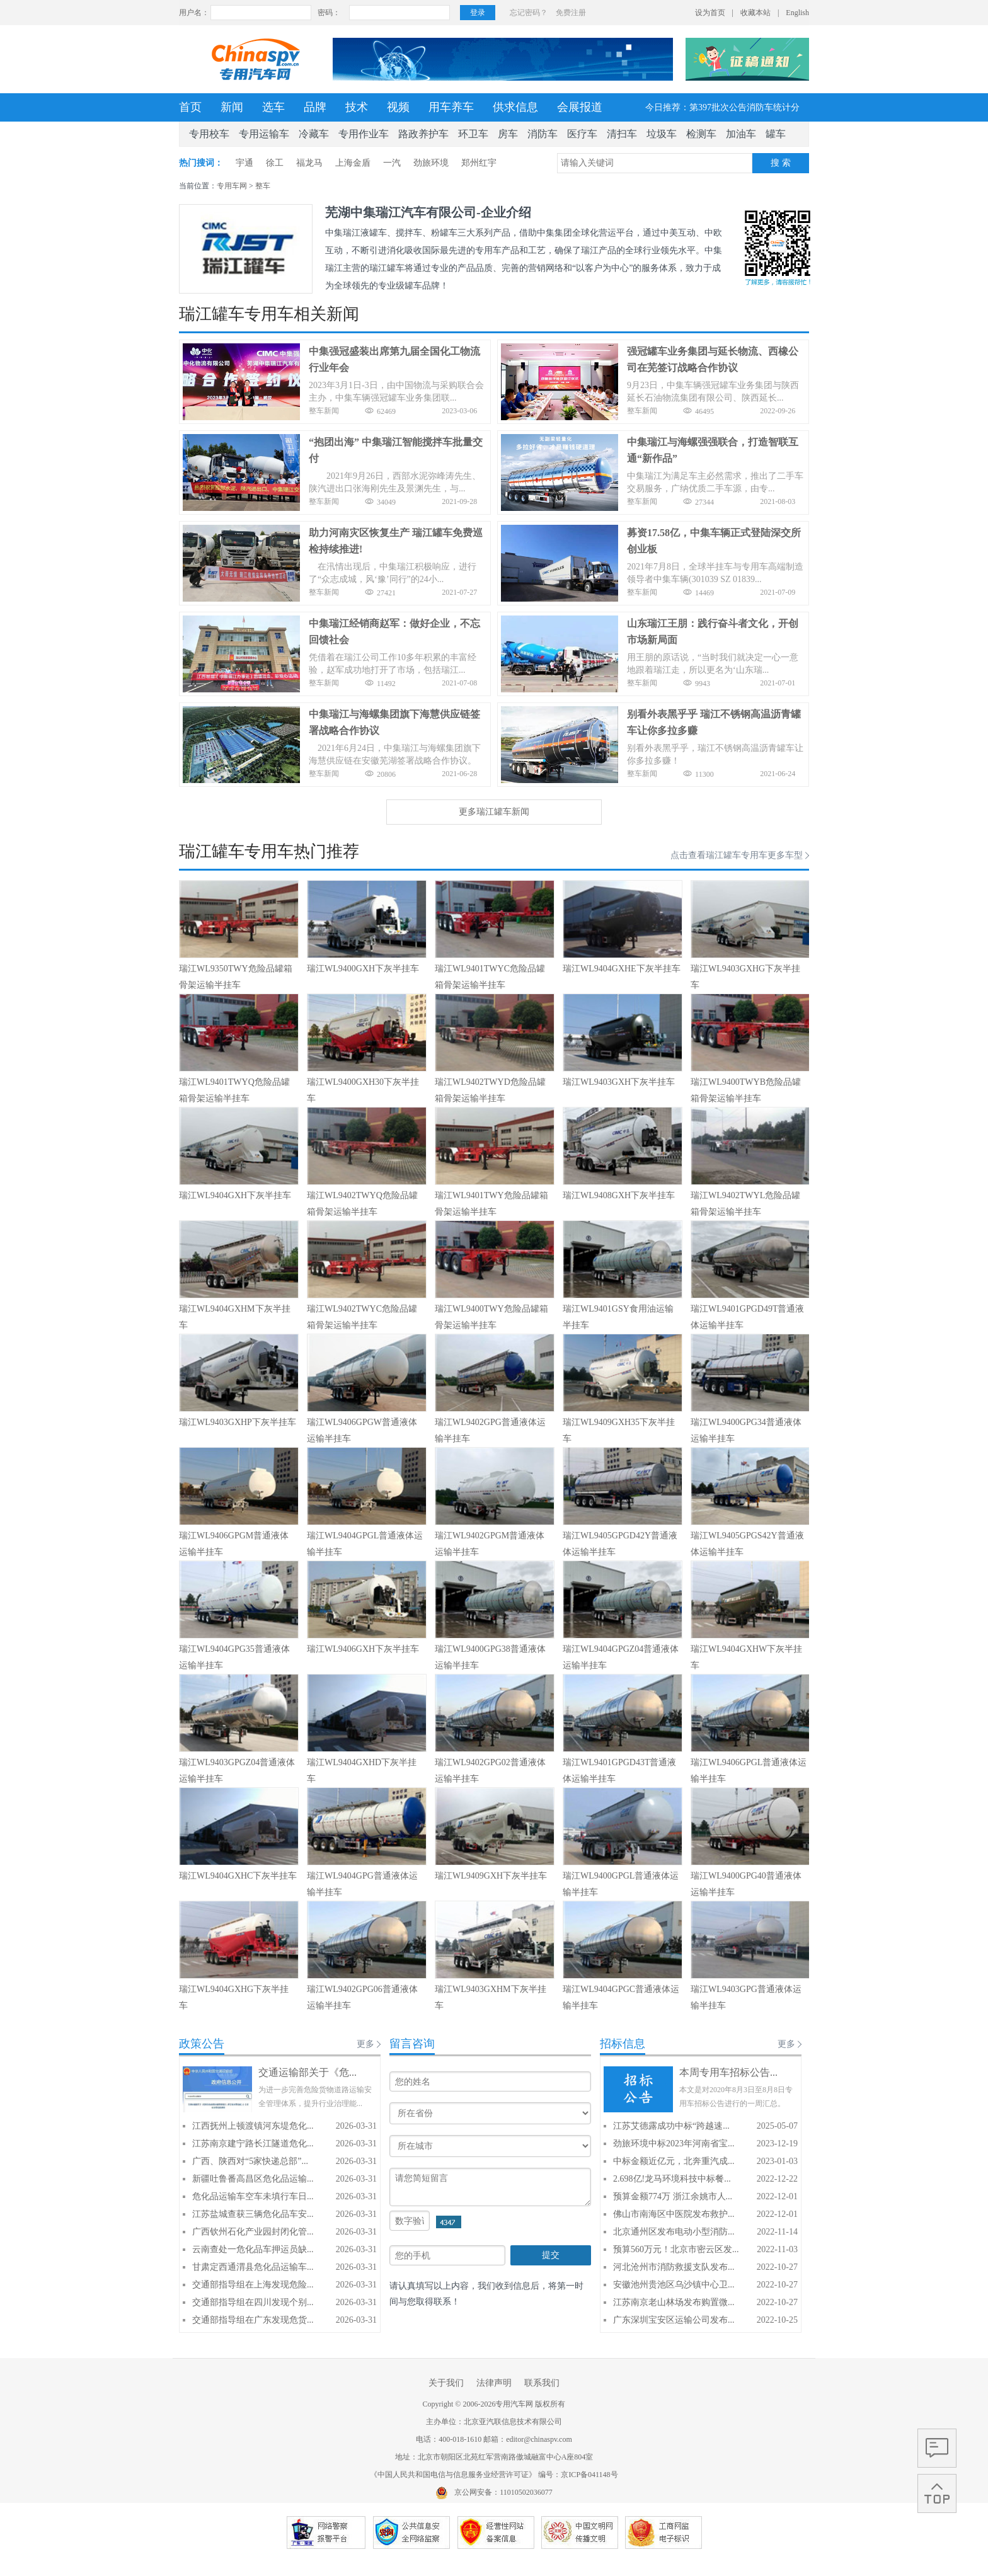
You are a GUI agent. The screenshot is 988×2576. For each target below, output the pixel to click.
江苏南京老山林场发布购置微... (674, 2302)
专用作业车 (363, 134)
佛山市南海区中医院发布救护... (674, 2214)
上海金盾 (352, 163)
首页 (190, 107)
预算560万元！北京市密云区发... (676, 2249)
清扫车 (622, 134)
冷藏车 (314, 134)
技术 (356, 107)
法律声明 (494, 2383)
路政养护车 (423, 134)
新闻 (232, 107)
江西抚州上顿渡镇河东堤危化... (253, 2126)
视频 (398, 107)
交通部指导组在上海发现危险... (253, 2284)
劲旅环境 (431, 163)
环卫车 (473, 134)
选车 (273, 107)
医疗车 (582, 134)
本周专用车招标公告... (728, 2072)
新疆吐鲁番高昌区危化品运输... (253, 2179)
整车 (262, 185)
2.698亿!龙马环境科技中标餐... (672, 2179)
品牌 (315, 107)
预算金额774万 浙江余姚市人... (672, 2196)
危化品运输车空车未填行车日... (253, 2196)
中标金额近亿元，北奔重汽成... (674, 2161)
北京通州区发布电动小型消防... (674, 2231)
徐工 (275, 163)
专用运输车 (264, 134)
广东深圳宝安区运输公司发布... (674, 2320)
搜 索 (781, 163)
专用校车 (209, 134)
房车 (508, 134)
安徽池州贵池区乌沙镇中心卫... (674, 2284)
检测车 (701, 134)
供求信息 (515, 107)
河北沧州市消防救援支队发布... (674, 2267)
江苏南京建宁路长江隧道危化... (253, 2143)
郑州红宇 (479, 163)
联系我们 (542, 2383)
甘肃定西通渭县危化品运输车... (253, 2267)
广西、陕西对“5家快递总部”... (250, 2161)
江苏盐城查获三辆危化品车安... (253, 2214)
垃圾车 (661, 134)
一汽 (392, 163)
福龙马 (309, 163)
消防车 (542, 134)
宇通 (244, 163)
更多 (365, 2044)
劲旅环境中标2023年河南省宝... (674, 2143)
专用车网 (232, 185)
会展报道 (579, 107)
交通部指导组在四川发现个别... (253, 2302)
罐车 (776, 134)
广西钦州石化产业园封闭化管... (253, 2231)
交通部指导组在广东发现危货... (253, 2320)
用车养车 (451, 107)
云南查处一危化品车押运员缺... (253, 2249)
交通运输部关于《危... (307, 2072)
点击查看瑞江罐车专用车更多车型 (736, 855)
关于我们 (446, 2383)
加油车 (741, 134)
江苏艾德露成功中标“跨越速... (671, 2126)
